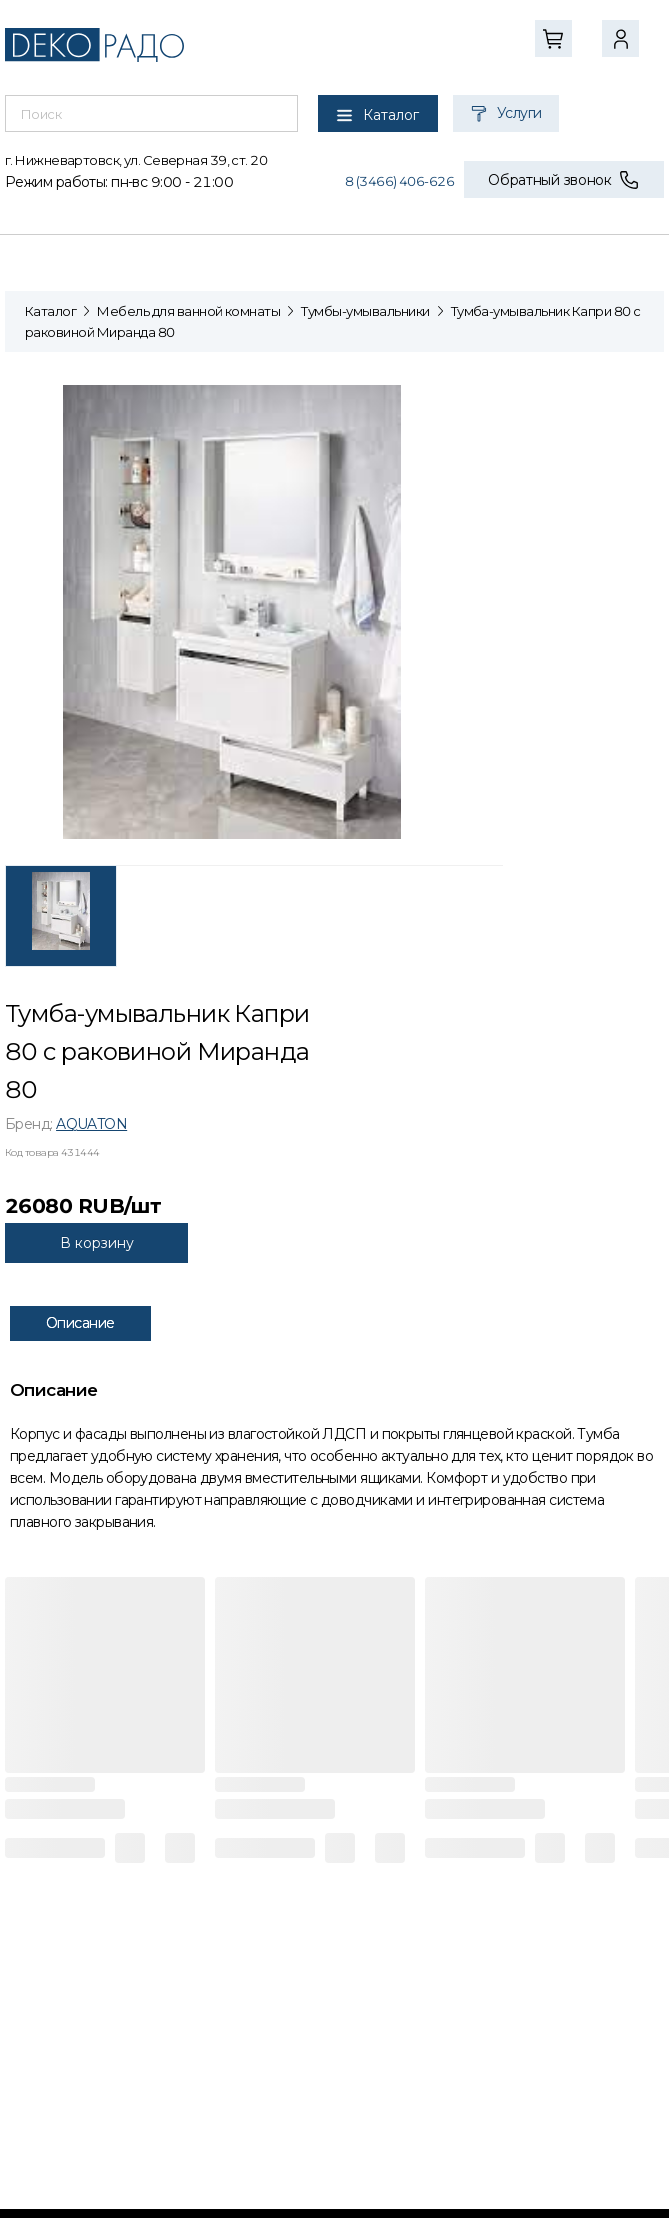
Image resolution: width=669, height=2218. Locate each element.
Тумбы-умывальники (365, 311)
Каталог (50, 311)
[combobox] (151, 114)
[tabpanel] (254, 610)
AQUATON (91, 1124)
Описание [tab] (80, 1323)
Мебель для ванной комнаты (188, 311)
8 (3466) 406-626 (399, 181)
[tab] (61, 916)
